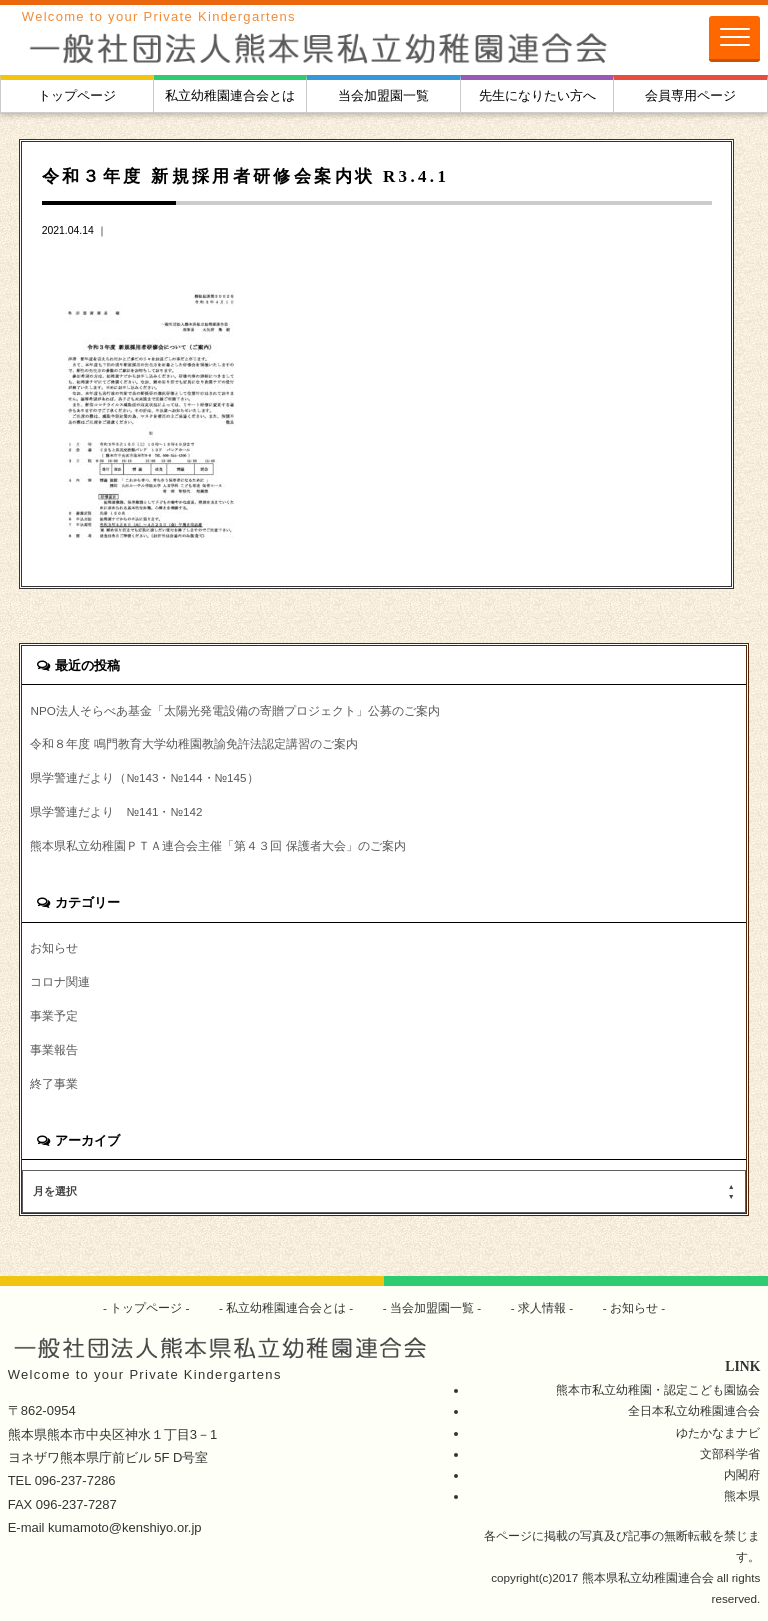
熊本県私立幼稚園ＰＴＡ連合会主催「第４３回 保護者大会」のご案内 (217, 845)
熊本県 (742, 1495)
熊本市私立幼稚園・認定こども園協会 (658, 1389)
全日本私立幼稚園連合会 (694, 1410)
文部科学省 (730, 1453)
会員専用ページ (690, 95)
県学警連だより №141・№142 (116, 811)
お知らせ (54, 947)
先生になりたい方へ (537, 95)
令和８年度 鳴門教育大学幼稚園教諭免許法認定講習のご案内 (193, 743)
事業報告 (54, 1049)
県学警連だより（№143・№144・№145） (144, 777)
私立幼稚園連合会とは (230, 95)
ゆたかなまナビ (718, 1432)
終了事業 (54, 1083)
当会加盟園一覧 (383, 95)
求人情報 (542, 1307)
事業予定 (54, 1015)
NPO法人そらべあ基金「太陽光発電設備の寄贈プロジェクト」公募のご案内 (234, 710)
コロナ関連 (60, 981)
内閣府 (742, 1474)
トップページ (77, 95)
